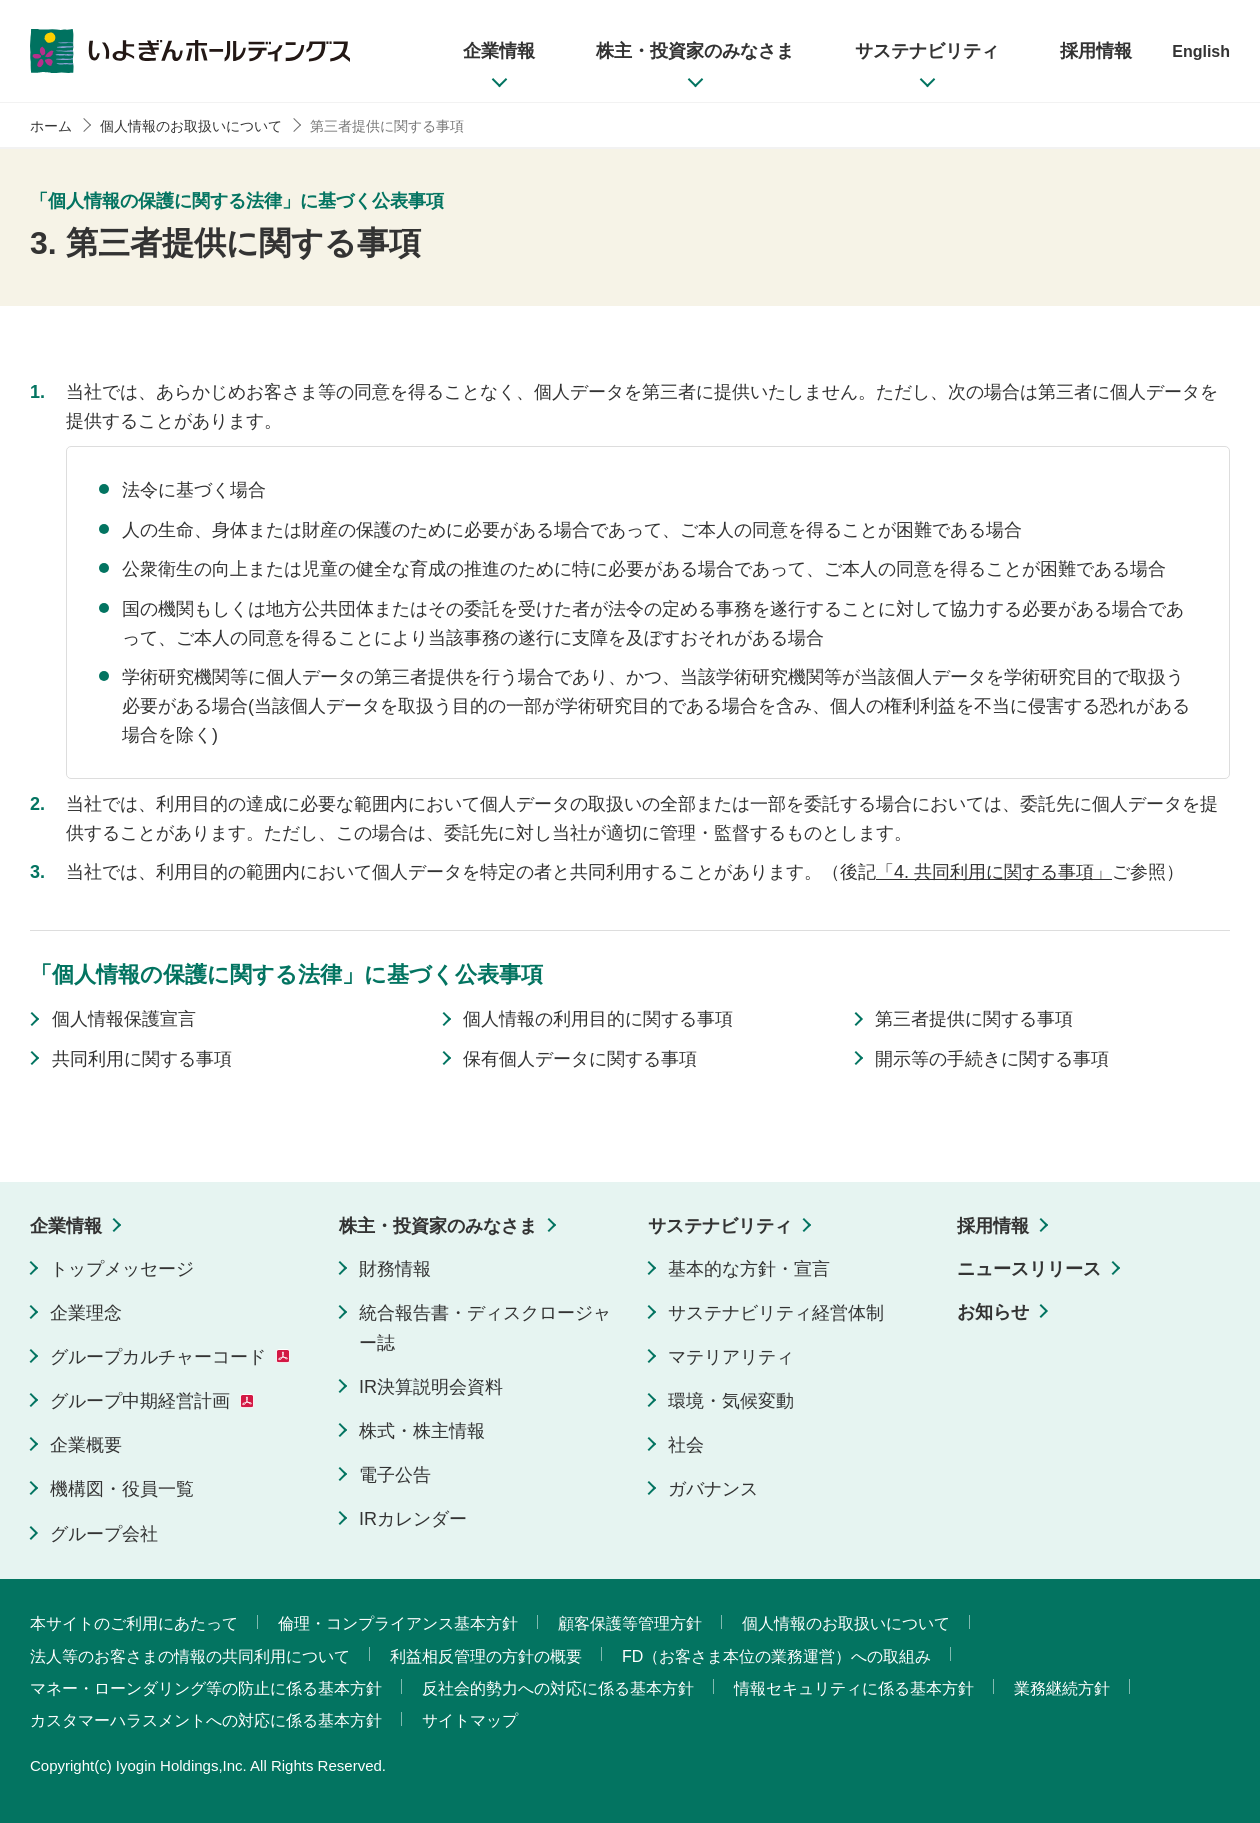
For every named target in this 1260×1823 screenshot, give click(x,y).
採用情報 (993, 1226)
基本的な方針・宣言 (749, 1269)
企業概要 (86, 1445)
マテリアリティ (731, 1357)
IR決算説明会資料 (431, 1387)
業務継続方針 (1062, 1688)
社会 (686, 1445)
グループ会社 (104, 1534)
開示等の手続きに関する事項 (992, 1059)
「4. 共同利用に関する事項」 (994, 872)
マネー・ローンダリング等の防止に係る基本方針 (206, 1688)
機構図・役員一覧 (122, 1489)
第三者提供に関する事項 (974, 1019)
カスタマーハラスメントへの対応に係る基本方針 (206, 1720)
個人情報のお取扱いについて (846, 1623)
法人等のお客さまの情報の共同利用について (190, 1656)
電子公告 (395, 1475)
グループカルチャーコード (158, 1357)
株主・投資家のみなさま (438, 1226)
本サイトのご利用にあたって (134, 1623)
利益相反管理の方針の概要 (486, 1656)
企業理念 (86, 1313)
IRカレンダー (413, 1519)
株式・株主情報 (422, 1431)
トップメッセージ (122, 1269)
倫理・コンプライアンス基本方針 (398, 1623)
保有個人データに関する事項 (580, 1059)
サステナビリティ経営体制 (776, 1313)
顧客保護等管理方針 (630, 1623)
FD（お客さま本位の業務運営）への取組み (776, 1656)
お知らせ (993, 1312)
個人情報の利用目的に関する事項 (598, 1019)
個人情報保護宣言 (124, 1019)
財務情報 (395, 1269)
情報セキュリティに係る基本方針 (854, 1688)
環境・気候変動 (731, 1401)
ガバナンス (713, 1489)
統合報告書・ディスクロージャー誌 (485, 1328)
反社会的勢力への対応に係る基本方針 (558, 1688)
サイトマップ (470, 1720)
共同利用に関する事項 (142, 1059)
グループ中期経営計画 (140, 1401)
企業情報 (66, 1226)
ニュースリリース (1029, 1269)
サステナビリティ (720, 1226)
